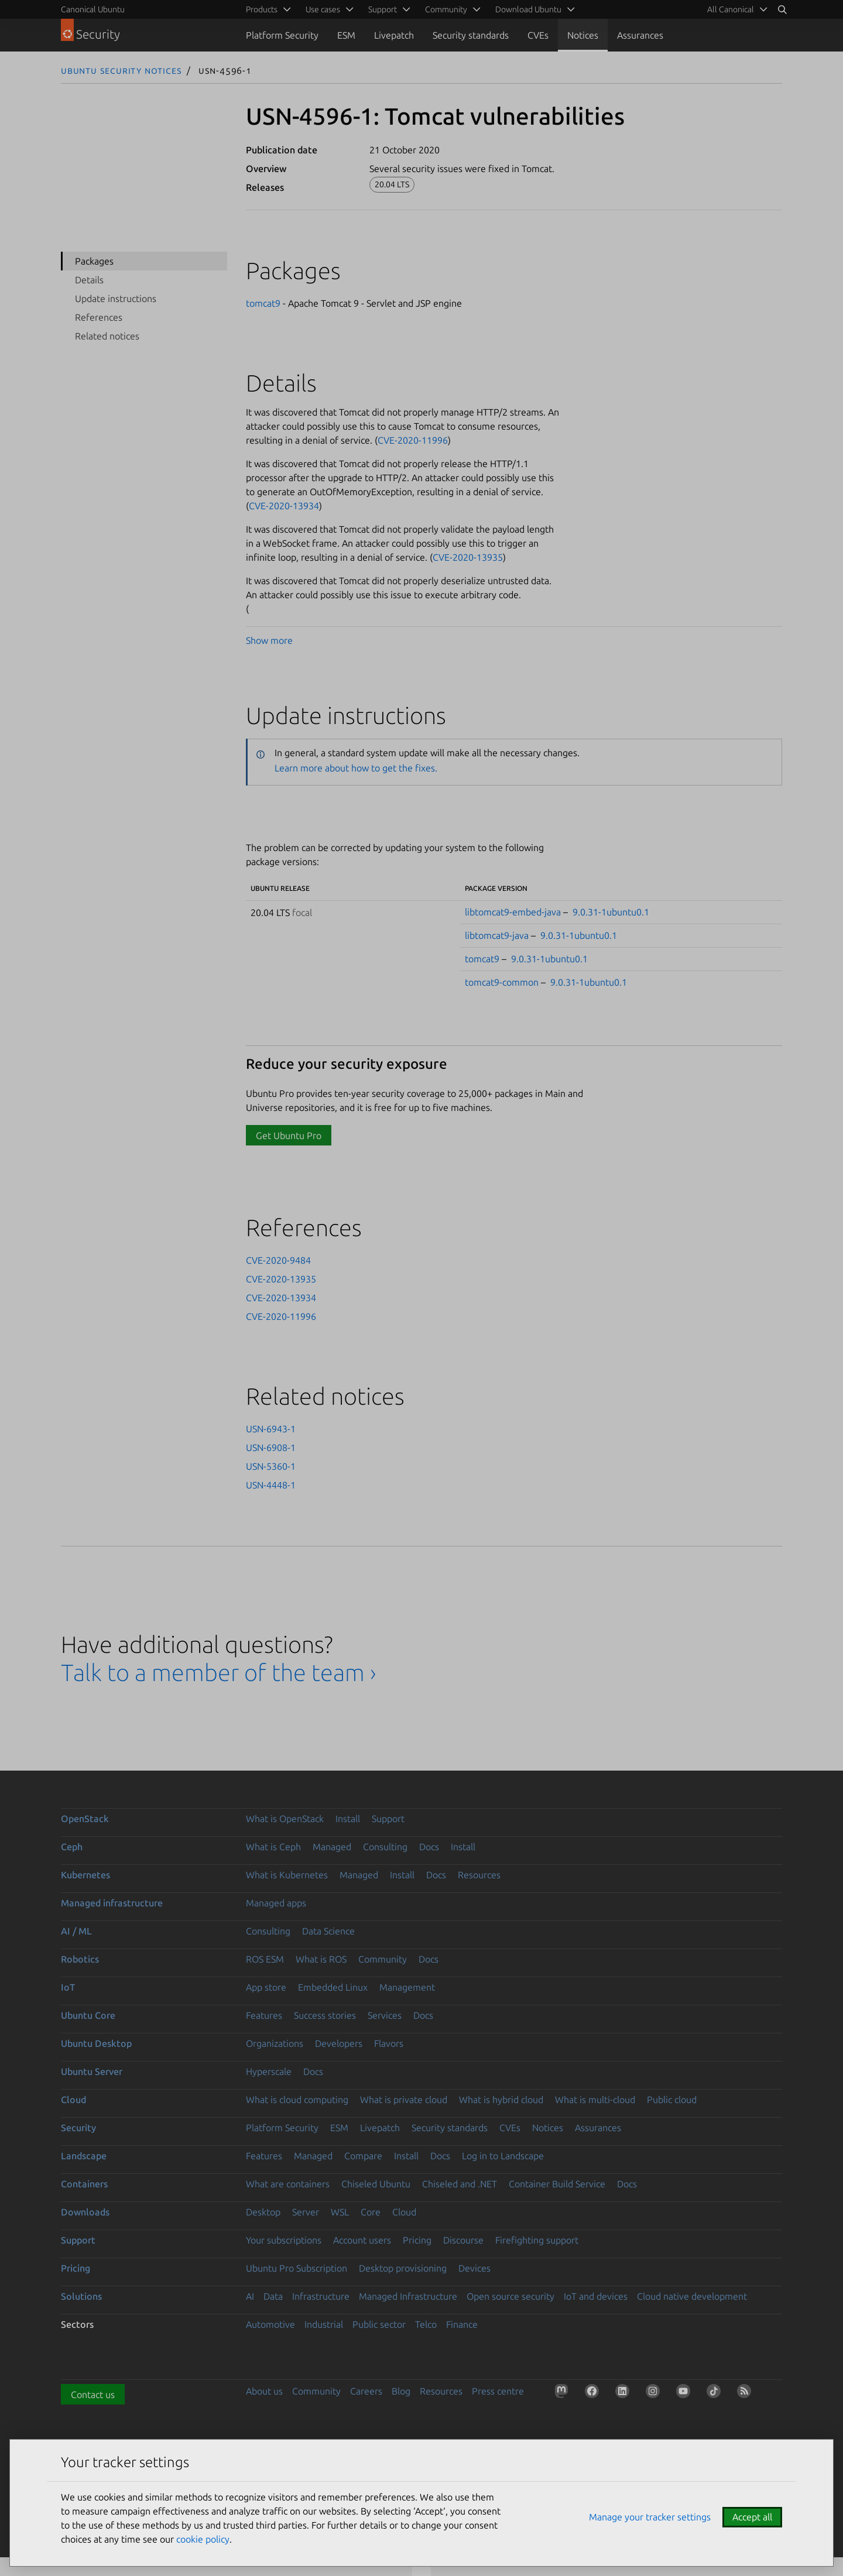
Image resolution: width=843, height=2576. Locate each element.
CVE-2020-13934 (284, 505)
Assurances (640, 35)
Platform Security (282, 35)
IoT (68, 1987)
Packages (94, 261)
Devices (474, 2268)
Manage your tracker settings (650, 2517)
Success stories (325, 2015)
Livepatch (394, 35)
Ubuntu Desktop (96, 2043)
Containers (84, 2184)
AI (250, 2296)
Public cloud (672, 2099)
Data (273, 2296)
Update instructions (115, 298)
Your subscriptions (283, 2240)
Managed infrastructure (112, 1903)
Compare (363, 2155)
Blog (401, 2391)
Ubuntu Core (88, 2015)
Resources (479, 1875)
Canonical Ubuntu (93, 9)
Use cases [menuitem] (323, 9)
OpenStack (85, 1818)
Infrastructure (320, 2296)
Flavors (388, 2043)
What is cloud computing (297, 2099)
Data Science (328, 1931)
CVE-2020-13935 (468, 557)
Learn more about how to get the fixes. (356, 768)
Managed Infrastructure (408, 2296)
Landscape (84, 2155)
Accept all (752, 2517)
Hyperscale (269, 2071)
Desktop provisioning (403, 2268)
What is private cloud (403, 2099)
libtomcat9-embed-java (513, 912)
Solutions (81, 2296)
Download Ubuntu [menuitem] (528, 9)
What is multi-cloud (595, 2099)
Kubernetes (85, 1875)
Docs (429, 1846)
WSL (340, 2212)
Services (385, 2015)
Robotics (80, 1959)
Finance (462, 2324)
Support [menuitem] (382, 9)
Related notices (107, 336)
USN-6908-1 (271, 1447)
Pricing (417, 2240)
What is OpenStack (285, 1818)
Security (78, 2127)
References (98, 317)
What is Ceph (273, 1846)
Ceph (72, 1846)
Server (305, 2212)
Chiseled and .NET (459, 2184)
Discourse (463, 2240)
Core (371, 2212)
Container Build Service (557, 2184)
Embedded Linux (333, 1987)
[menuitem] (735, 9)
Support (388, 1818)
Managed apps (276, 1903)
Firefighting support (536, 2240)
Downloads (85, 2212)
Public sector (379, 2324)
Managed (332, 1846)
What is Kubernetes (287, 1875)
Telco (426, 2324)
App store (266, 1987)
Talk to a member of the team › (218, 1672)
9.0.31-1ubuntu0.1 (611, 912)
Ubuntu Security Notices (121, 70)
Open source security (510, 2296)
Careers (366, 2391)
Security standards (471, 35)
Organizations (274, 2043)
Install (347, 1818)
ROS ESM (265, 1959)
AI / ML (76, 1931)
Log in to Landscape (503, 2155)
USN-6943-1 (271, 1429)
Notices (582, 35)
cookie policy (202, 2539)
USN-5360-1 (271, 1466)
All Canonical (730, 9)
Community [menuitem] (446, 9)
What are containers (288, 2184)
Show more (269, 640)
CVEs (538, 35)
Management (407, 1987)
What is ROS (321, 1959)
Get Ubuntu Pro (288, 1135)
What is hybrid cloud (501, 2099)
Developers (338, 2043)
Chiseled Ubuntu (375, 2184)
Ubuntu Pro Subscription (296, 2268)
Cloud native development (692, 2296)
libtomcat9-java (497, 935)
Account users (362, 2240)
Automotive (270, 2324)
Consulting (385, 1846)
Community (382, 1959)
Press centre (498, 2391)
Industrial (323, 2324)
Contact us (93, 2394)
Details (89, 280)
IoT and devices (596, 2296)
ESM (346, 35)
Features (264, 2015)
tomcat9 (263, 303)
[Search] (782, 9)
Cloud (73, 2099)
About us (264, 2391)
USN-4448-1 (271, 1485)
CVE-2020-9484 (278, 1260)
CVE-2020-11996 (413, 440)
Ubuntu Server (91, 2071)
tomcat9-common (502, 982)
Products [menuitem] (261, 9)
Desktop (263, 2212)
